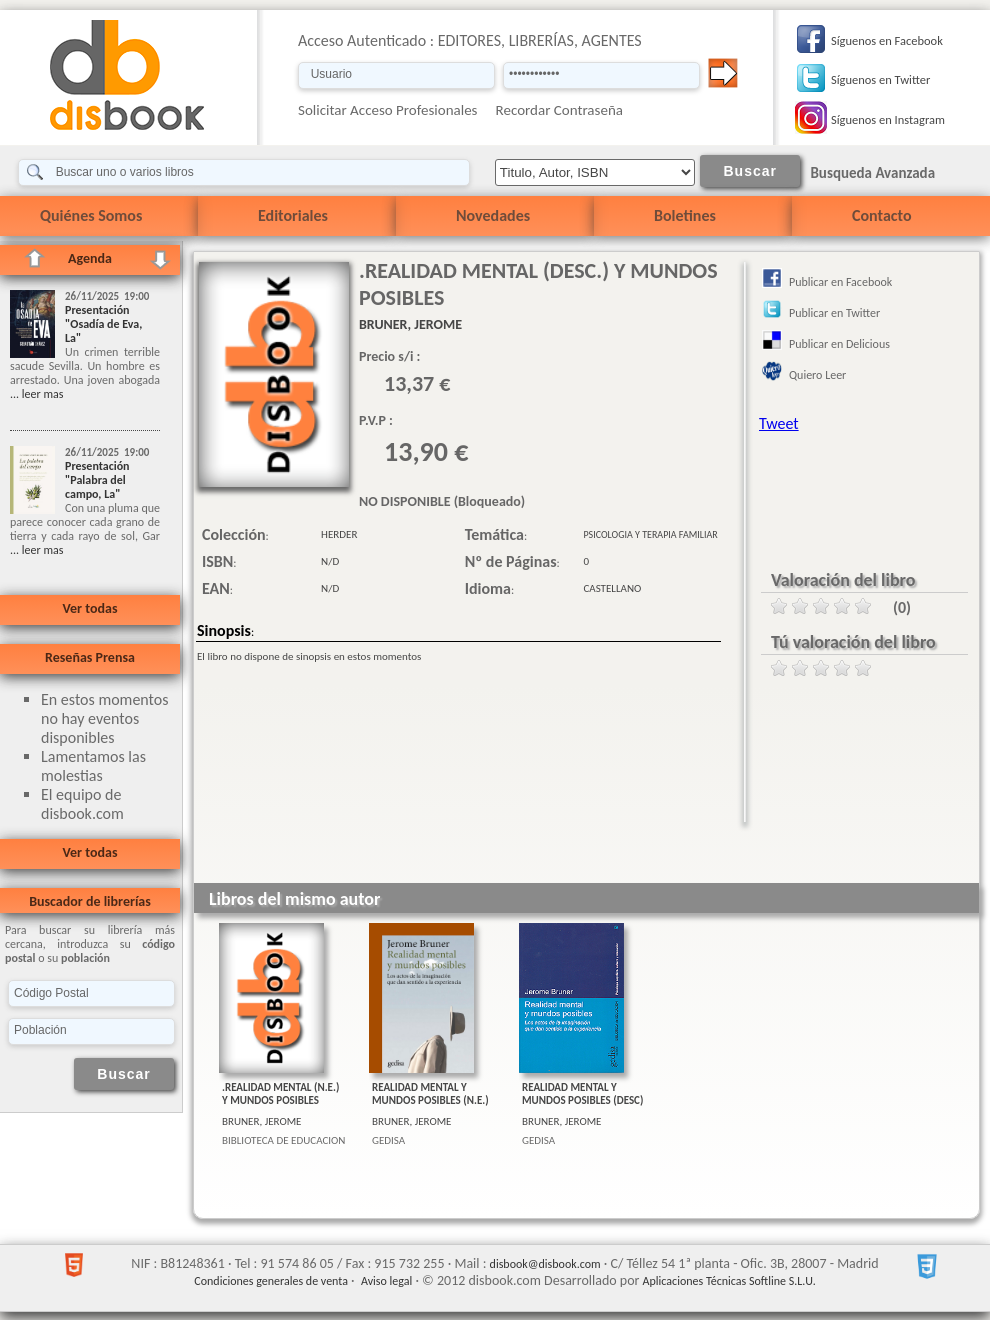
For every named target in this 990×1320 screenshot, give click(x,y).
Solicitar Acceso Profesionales (388, 110)
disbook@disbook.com (545, 1264)
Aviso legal (386, 1281)
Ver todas (89, 608)
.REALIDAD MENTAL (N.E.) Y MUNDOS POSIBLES (280, 1094)
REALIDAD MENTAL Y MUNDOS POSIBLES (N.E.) (430, 1094)
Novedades (493, 215)
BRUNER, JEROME (262, 1121)
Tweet (779, 423)
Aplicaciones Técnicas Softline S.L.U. (729, 1281)
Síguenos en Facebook (887, 40)
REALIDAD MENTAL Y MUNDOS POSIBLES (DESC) (582, 1094)
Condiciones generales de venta (271, 1281)
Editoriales (293, 215)
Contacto (881, 215)
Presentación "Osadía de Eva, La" (103, 324)
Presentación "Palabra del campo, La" (97, 480)
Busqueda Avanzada (872, 173)
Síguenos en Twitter (880, 79)
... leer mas (36, 394)
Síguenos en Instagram (888, 119)
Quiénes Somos (91, 215)
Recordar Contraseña (559, 110)
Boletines (685, 215)
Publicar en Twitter (834, 313)
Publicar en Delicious (839, 344)
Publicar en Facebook (840, 282)
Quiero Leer (817, 375)
